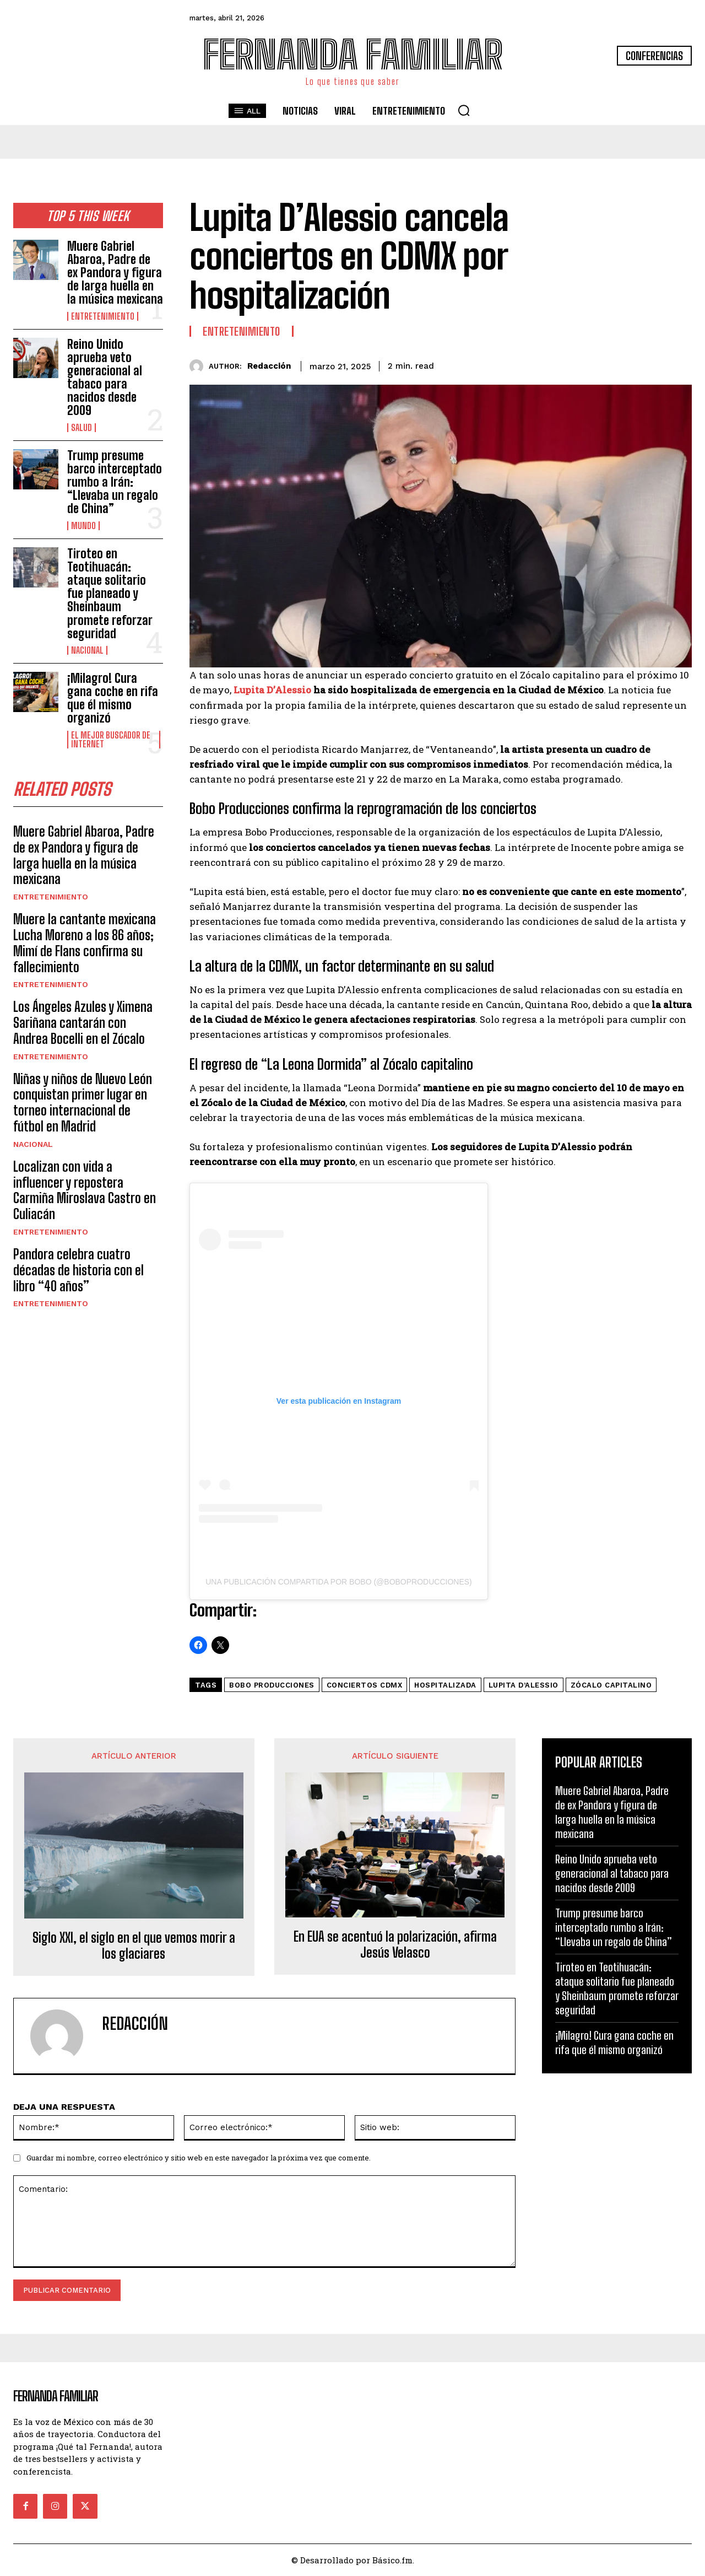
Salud (81, 427)
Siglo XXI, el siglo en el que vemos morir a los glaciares (133, 1945)
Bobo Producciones (271, 1685)
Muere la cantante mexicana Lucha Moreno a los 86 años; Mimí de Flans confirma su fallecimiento (84, 942)
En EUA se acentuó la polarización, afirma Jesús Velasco (395, 1944)
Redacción (269, 366)
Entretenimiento (102, 316)
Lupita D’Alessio (271, 689)
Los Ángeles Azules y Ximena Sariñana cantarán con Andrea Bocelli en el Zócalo (83, 1023)
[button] (464, 110)
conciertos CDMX (365, 1685)
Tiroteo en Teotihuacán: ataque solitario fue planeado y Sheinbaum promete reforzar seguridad (110, 593)
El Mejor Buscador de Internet (110, 739)
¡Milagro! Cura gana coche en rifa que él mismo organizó (112, 698)
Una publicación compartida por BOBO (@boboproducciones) (338, 1581)
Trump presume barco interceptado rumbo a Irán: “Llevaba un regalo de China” (114, 482)
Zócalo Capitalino (611, 1685)
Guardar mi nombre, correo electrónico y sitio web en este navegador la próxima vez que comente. (198, 2158)
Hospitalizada (445, 1685)
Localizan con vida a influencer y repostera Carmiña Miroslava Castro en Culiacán (84, 1190)
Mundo (83, 525)
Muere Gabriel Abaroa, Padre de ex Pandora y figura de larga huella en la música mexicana (115, 273)
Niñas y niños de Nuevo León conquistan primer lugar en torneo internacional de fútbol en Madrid (82, 1102)
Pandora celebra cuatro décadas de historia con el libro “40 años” (78, 1270)
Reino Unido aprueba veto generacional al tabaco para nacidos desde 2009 (104, 377)
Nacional (87, 650)
